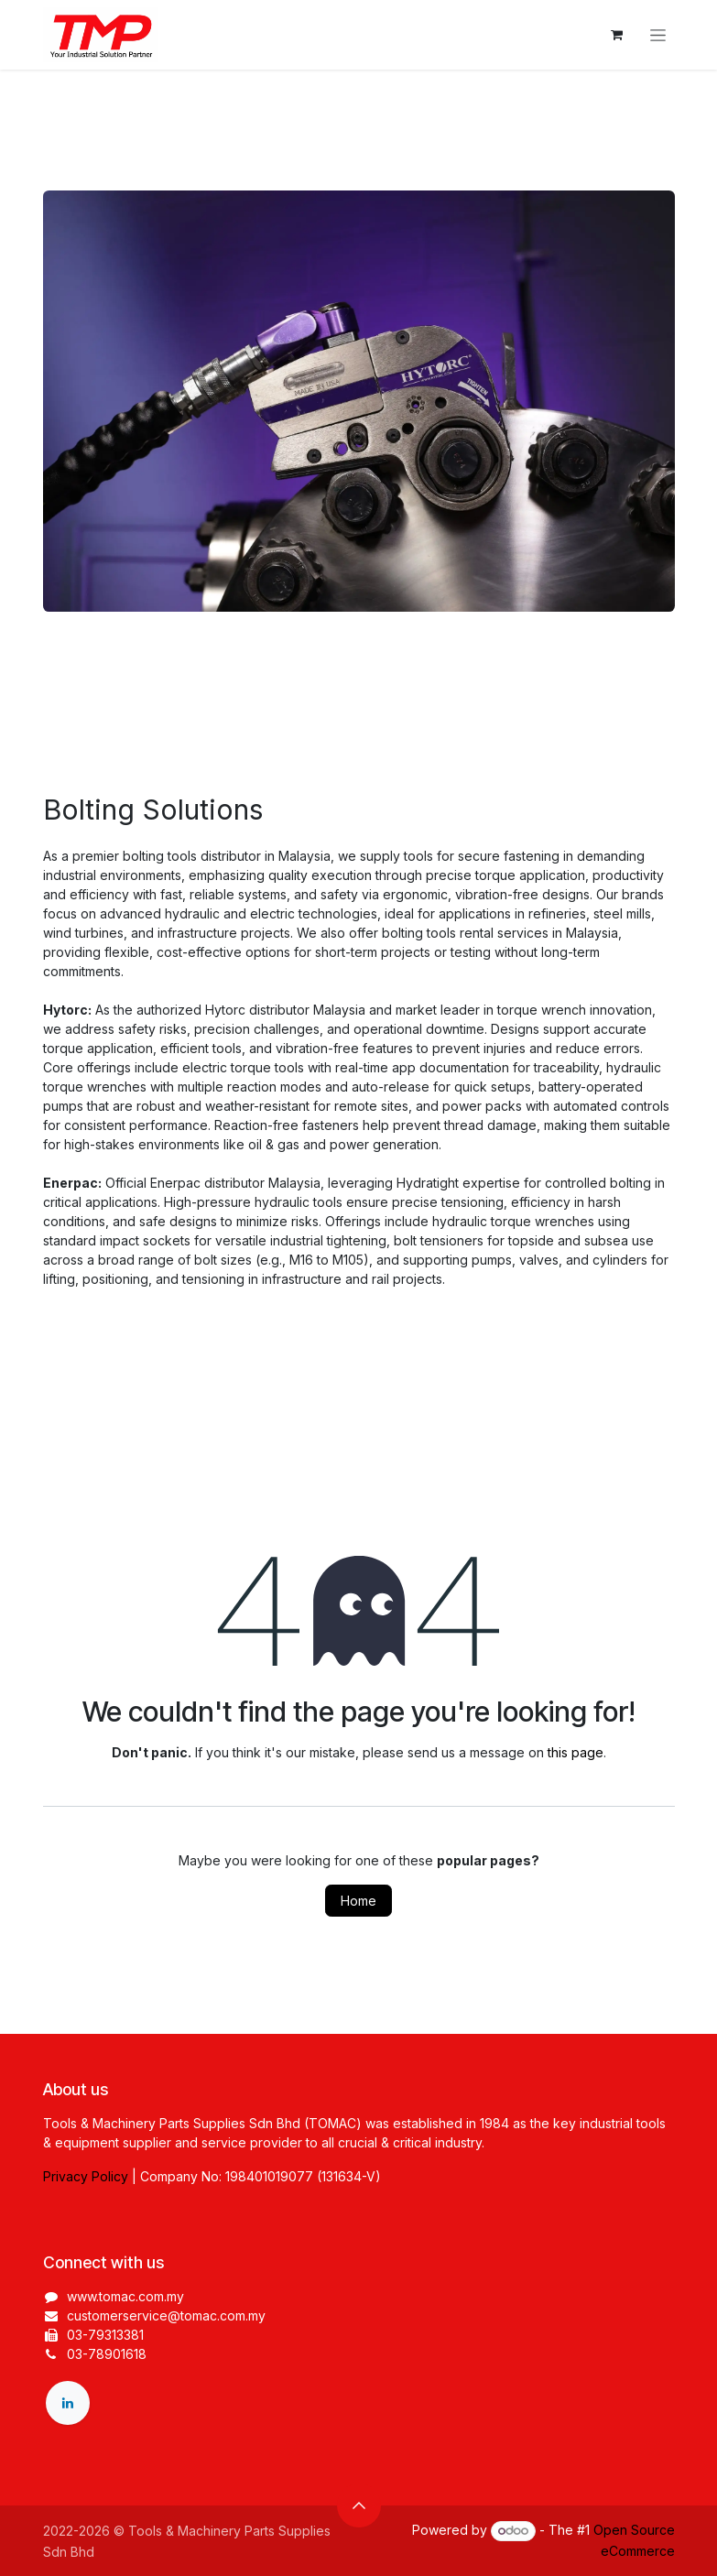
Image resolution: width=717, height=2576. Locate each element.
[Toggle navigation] (658, 35)
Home (358, 1900)
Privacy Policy (85, 2176)
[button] (359, 2505)
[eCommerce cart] (617, 34)
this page (575, 1752)
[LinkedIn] (68, 2403)
